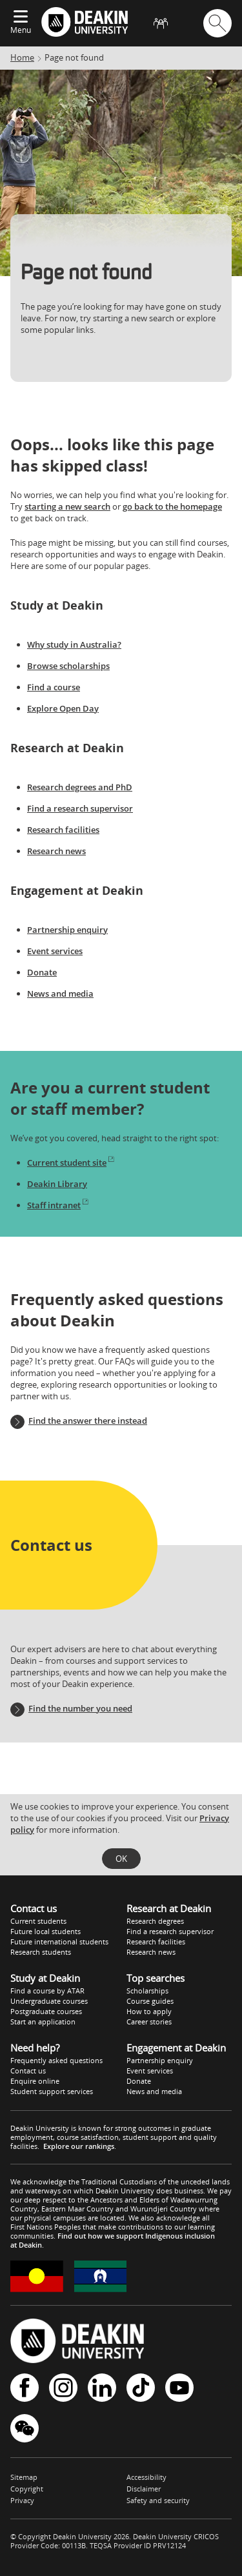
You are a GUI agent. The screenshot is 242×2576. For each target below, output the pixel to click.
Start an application (43, 2021)
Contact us (28, 2070)
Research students (40, 1952)
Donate (42, 972)
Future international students (59, 1941)
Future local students (45, 1931)
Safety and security (158, 2500)
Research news (56, 851)
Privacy (22, 2500)
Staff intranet (58, 1205)
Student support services (51, 2091)
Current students (38, 1921)
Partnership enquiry (67, 929)
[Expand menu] (21, 17)
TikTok (140, 2387)
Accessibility (146, 2477)
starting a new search (67, 506)
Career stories (149, 2021)
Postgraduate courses (46, 2011)
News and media (60, 993)
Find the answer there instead (87, 1420)
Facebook (24, 2387)
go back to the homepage (172, 506)
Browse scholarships (68, 666)
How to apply (149, 2011)
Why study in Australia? (74, 644)
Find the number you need (80, 1708)
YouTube (179, 2387)
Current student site (71, 1162)
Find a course (53, 687)
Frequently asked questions (56, 2060)
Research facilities (63, 829)
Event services (55, 951)
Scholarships (147, 1990)
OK (121, 1858)
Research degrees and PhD (79, 787)
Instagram (63, 2387)
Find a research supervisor (80, 808)
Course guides (150, 2001)
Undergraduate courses (49, 2001)
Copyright (26, 2488)
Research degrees (155, 1921)
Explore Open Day (63, 708)
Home (22, 57)
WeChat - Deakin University (24, 2428)
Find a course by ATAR (47, 1990)
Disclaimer (143, 2488)
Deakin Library (57, 1184)
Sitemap (23, 2477)
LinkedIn (102, 2387)
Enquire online (34, 2081)
